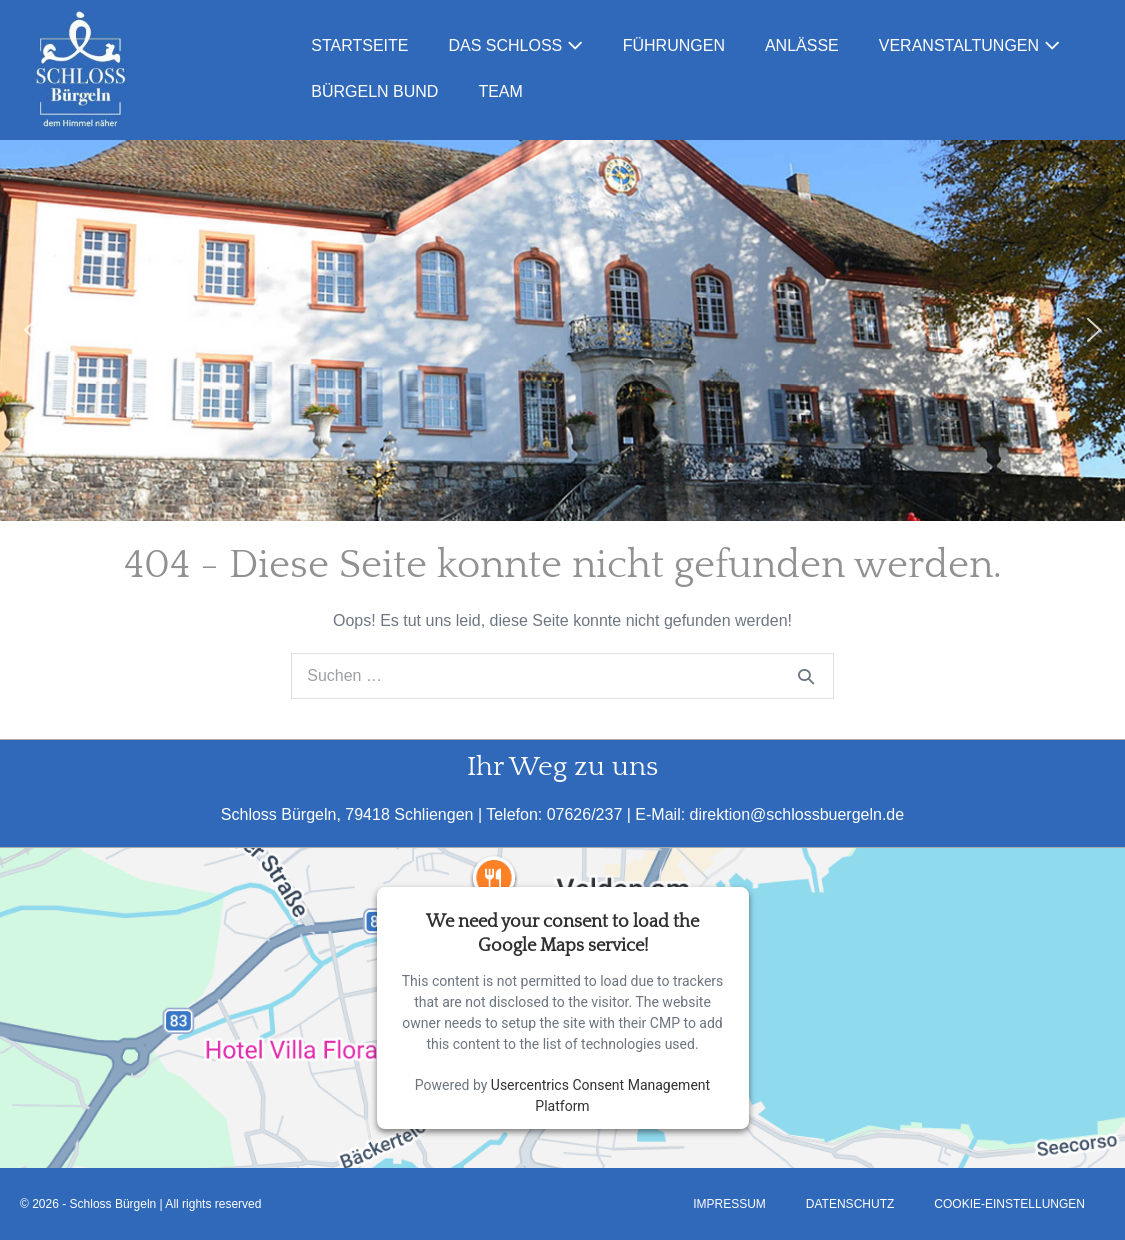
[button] (31, 330)
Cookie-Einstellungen (1009, 1204)
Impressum (729, 1204)
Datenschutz (850, 1204)
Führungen (674, 45)
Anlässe (802, 45)
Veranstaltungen (969, 45)
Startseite (359, 45)
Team (500, 91)
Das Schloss (515, 45)
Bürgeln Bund (374, 91)
